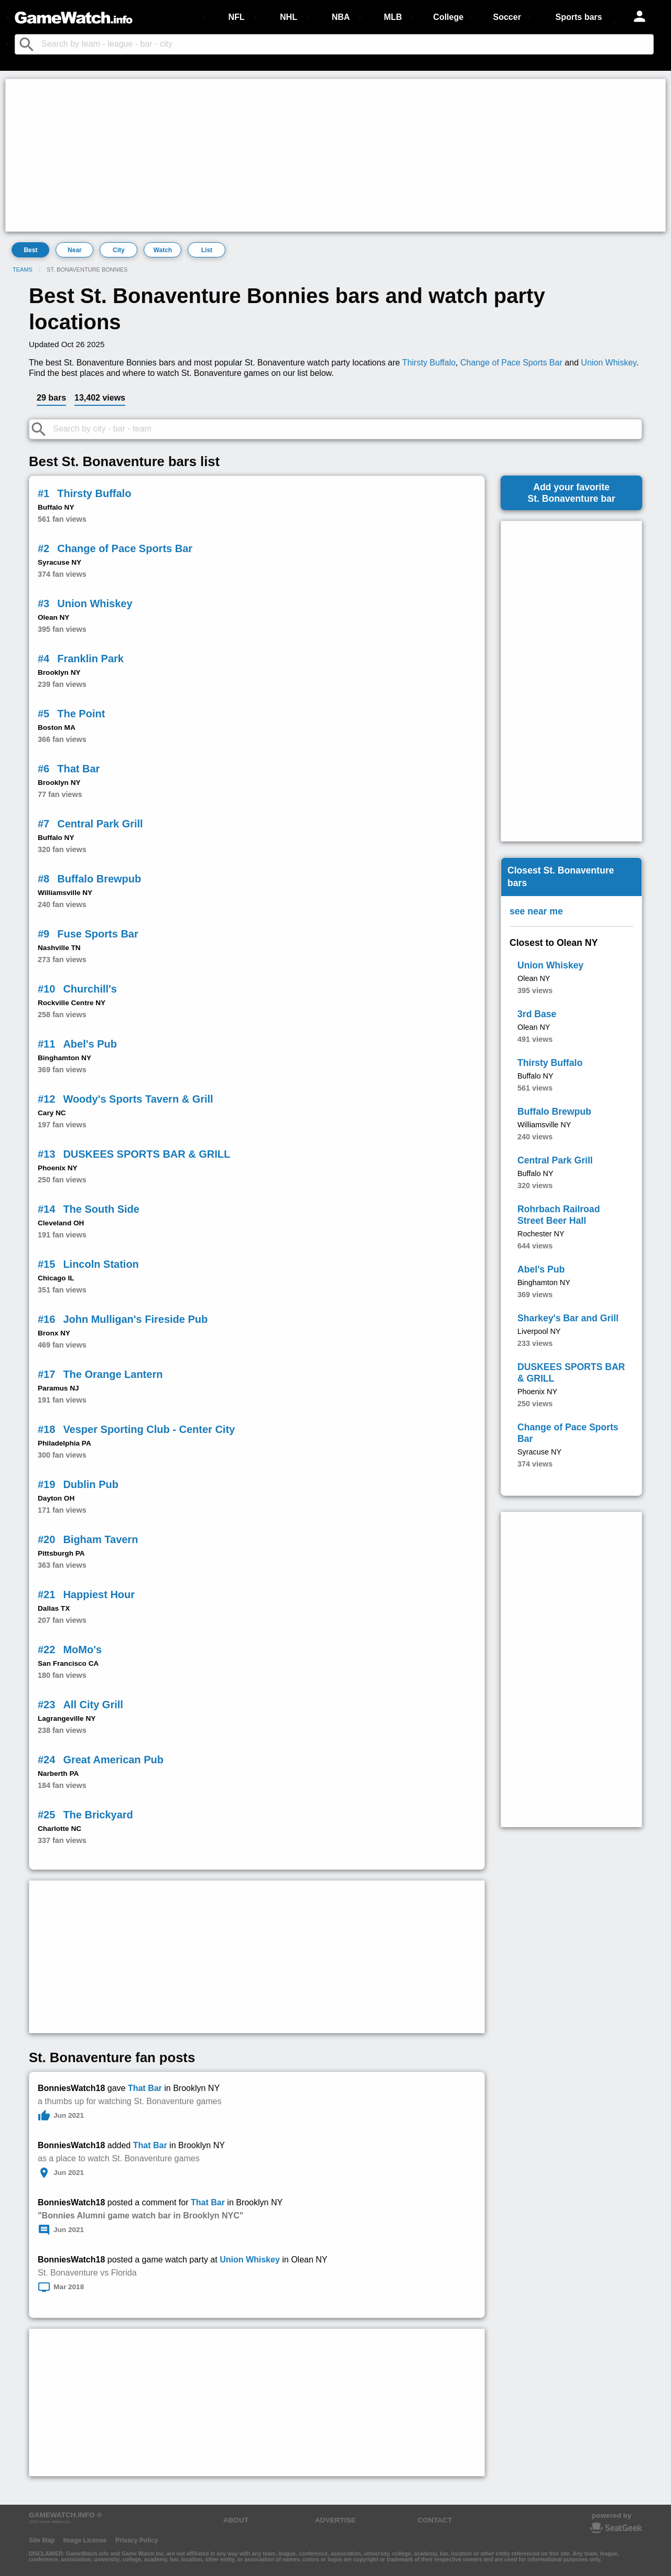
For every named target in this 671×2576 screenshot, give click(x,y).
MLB (393, 17)
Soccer (507, 17)
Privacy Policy (136, 2540)
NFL (236, 17)
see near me (536, 911)
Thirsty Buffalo (429, 362)
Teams (23, 269)
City (119, 250)
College (448, 17)
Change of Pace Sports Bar (511, 362)
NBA (341, 17)
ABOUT (235, 2520)
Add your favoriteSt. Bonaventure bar (571, 493)
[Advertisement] (322, 155)
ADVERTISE (335, 2520)
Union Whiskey (608, 362)
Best (30, 250)
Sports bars (579, 17)
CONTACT (435, 2520)
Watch (163, 250)
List (206, 250)
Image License (85, 2540)
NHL (288, 17)
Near (75, 250)
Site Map (42, 2540)
